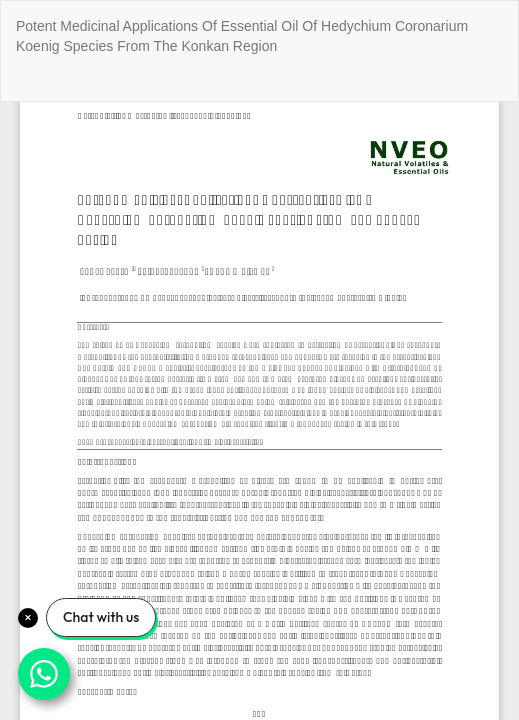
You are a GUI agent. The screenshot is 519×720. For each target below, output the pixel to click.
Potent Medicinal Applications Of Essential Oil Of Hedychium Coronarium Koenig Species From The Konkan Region (242, 36)
